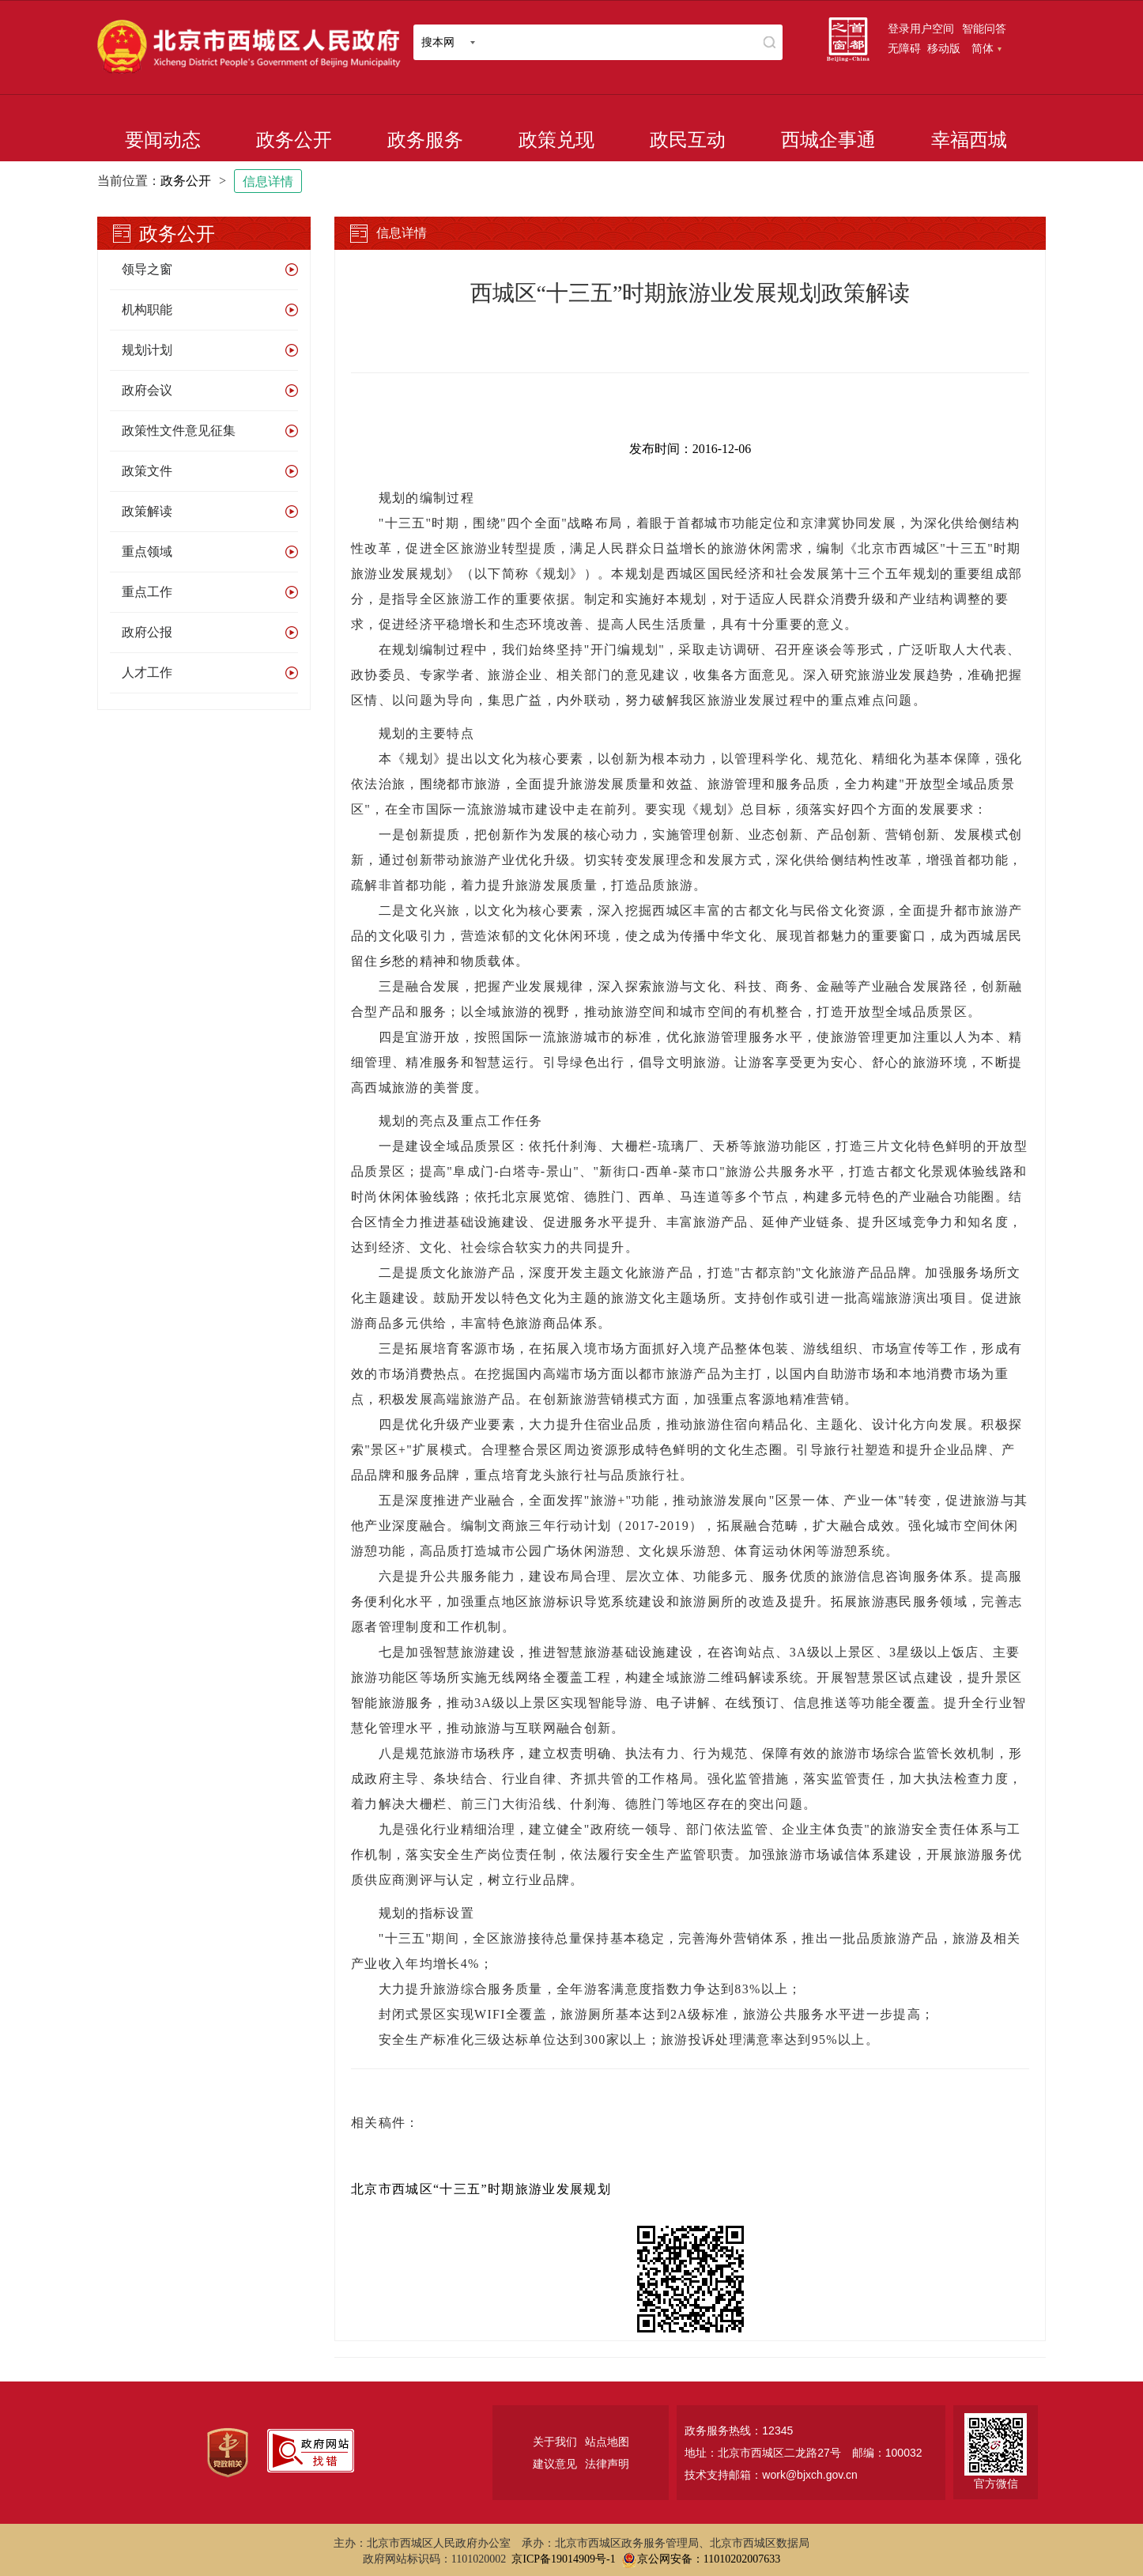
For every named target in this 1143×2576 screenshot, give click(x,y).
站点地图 (607, 2441)
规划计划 (147, 350)
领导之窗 (147, 269)
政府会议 (147, 390)
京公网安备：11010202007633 (708, 2559)
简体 (986, 48)
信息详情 (268, 181)
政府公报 (147, 632)
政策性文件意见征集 (179, 430)
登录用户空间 (921, 28)
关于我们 (555, 2441)
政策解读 (147, 511)
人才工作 (147, 672)
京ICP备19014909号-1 (563, 2559)
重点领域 (147, 551)
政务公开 (294, 140)
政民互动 (688, 140)
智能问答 (984, 28)
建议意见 (555, 2463)
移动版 (943, 48)
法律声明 (607, 2463)
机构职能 (147, 309)
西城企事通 (828, 140)
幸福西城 (969, 140)
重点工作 (147, 592)
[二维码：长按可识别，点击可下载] (690, 2279)
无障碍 (904, 48)
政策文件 (147, 471)
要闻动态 (163, 140)
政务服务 (425, 140)
